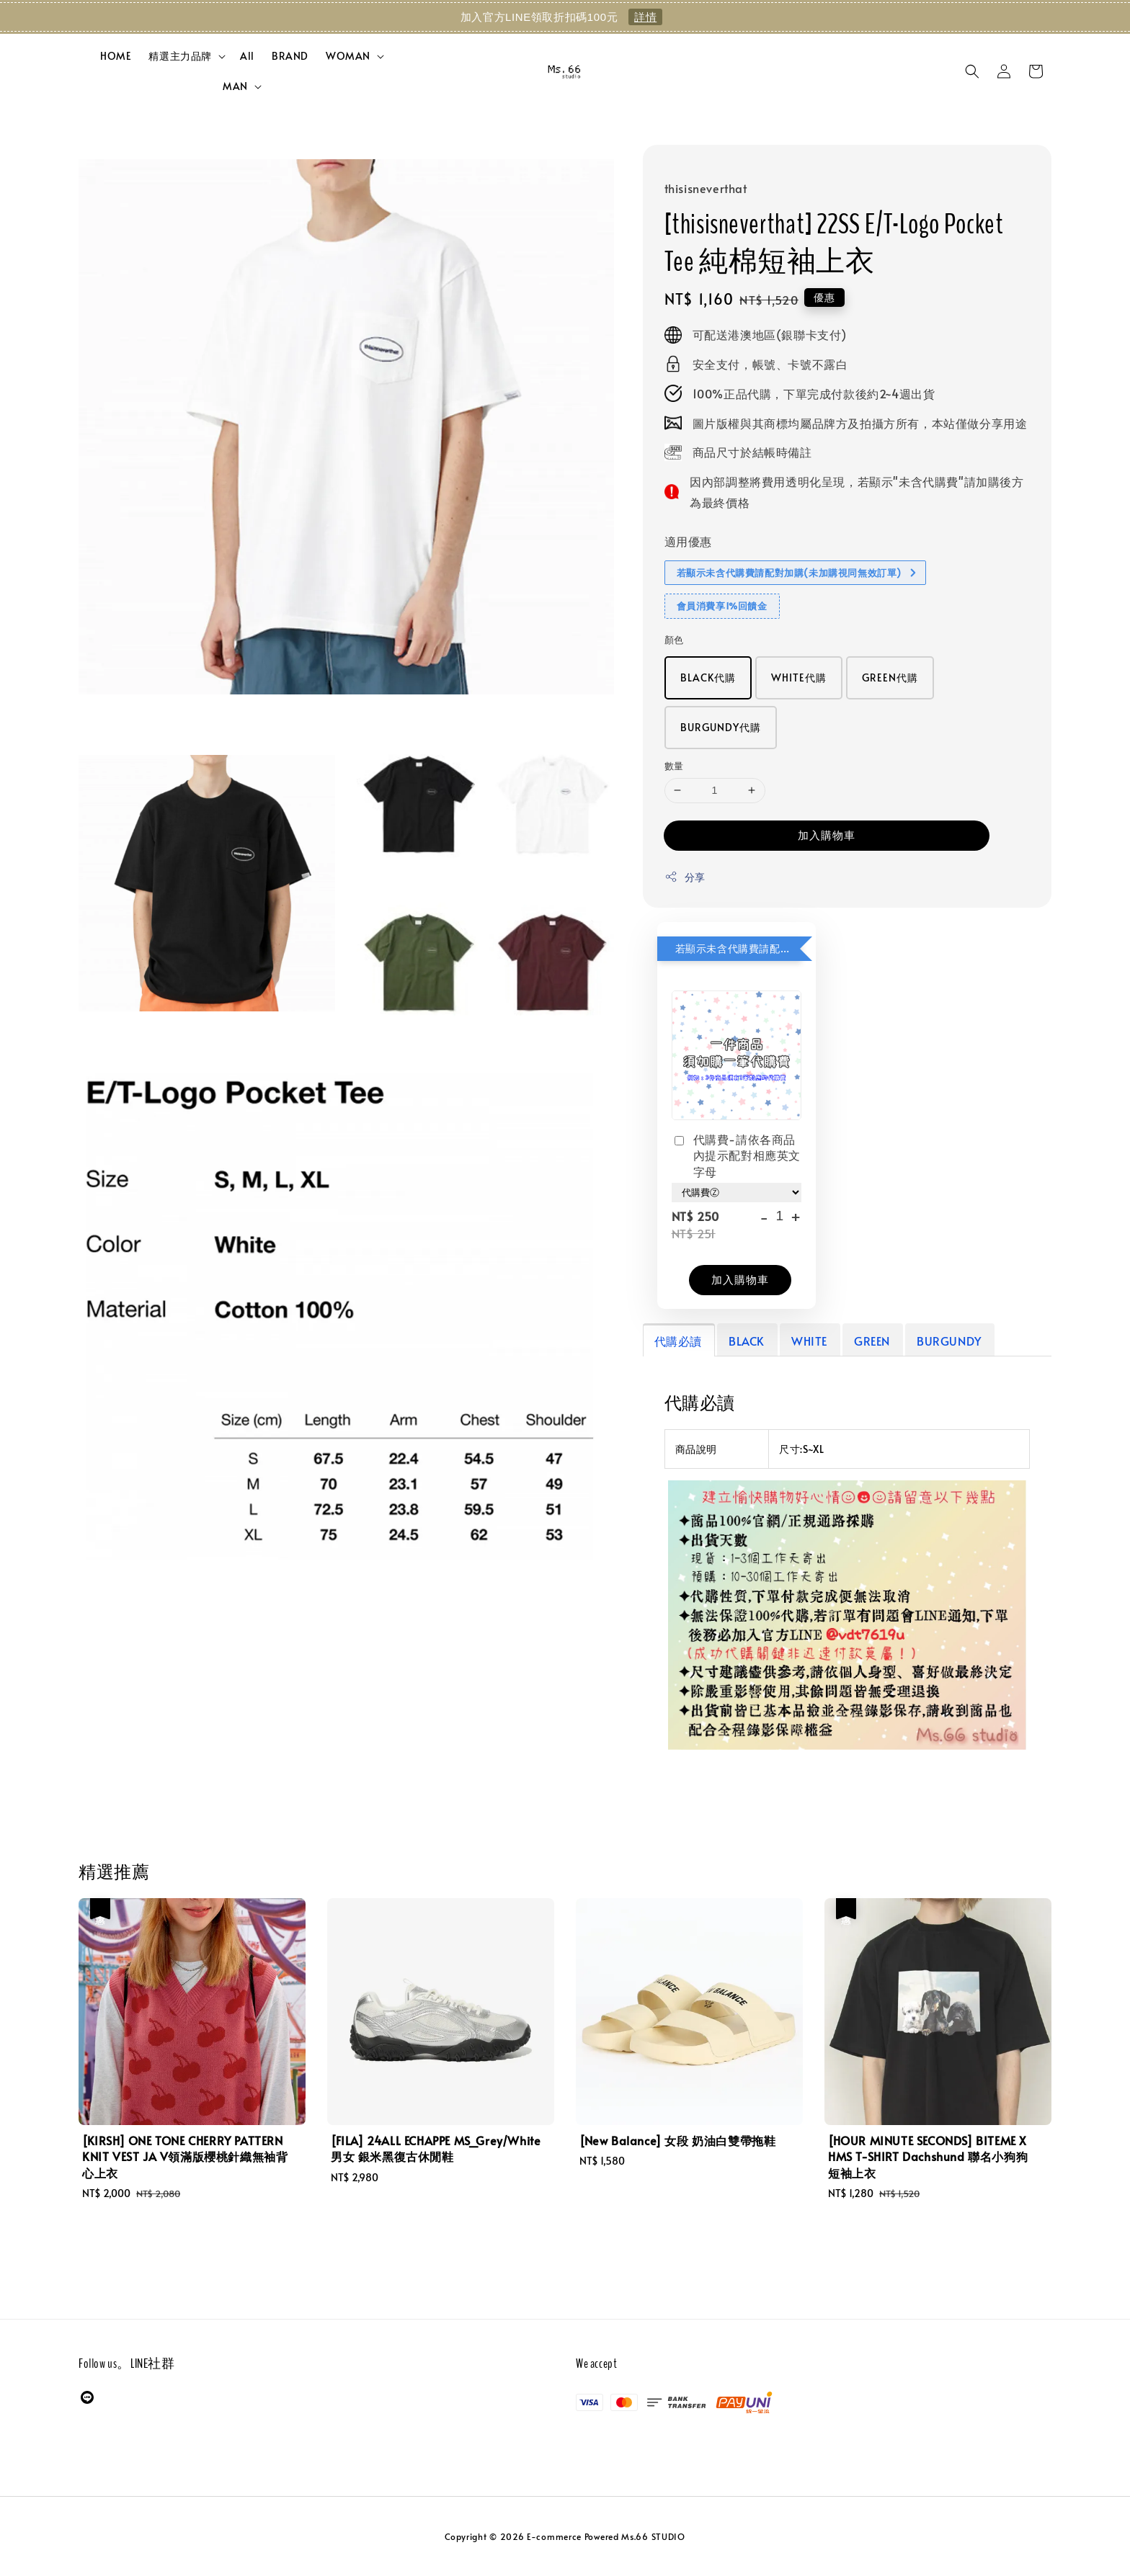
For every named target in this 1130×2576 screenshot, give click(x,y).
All (247, 56)
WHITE (809, 1341)
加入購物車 (826, 834)
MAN (235, 86)
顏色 (674, 639)
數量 (674, 765)
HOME (115, 56)
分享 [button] (685, 877)
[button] (972, 71)
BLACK (747, 1341)
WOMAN (348, 56)
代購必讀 (678, 1341)
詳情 (645, 17)
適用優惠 (688, 541)
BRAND (290, 56)
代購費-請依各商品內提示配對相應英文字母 (736, 1155)
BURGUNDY (949, 1341)
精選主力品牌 (180, 56)
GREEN (872, 1341)
